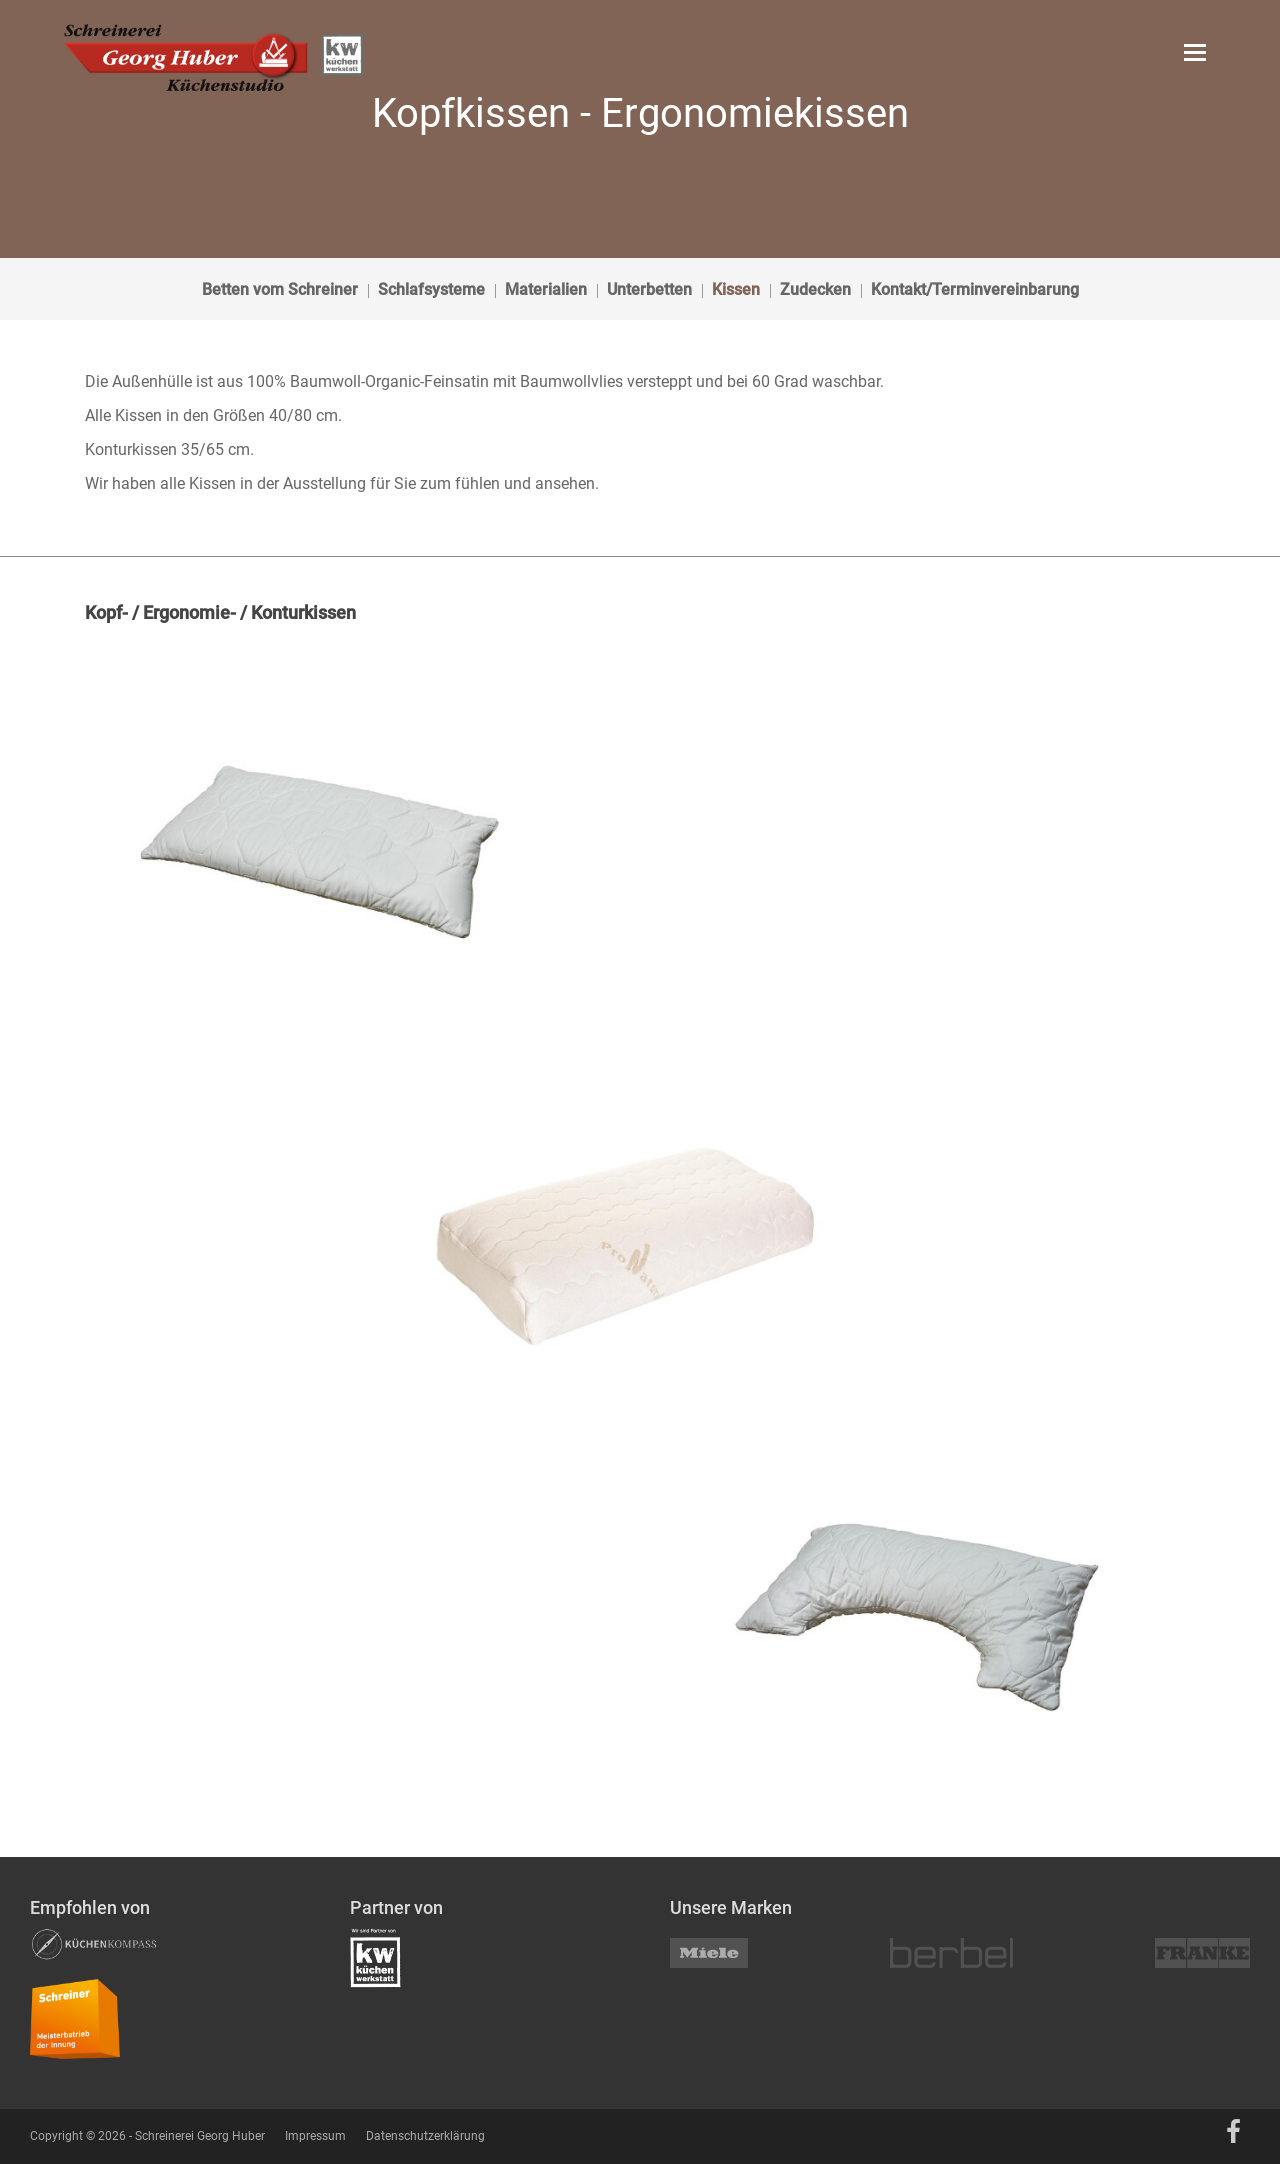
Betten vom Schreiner (280, 289)
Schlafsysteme (431, 289)
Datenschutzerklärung (425, 2136)
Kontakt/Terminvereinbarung (975, 289)
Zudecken (815, 289)
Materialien (546, 289)
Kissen (736, 289)
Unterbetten (649, 289)
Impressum (315, 2136)
